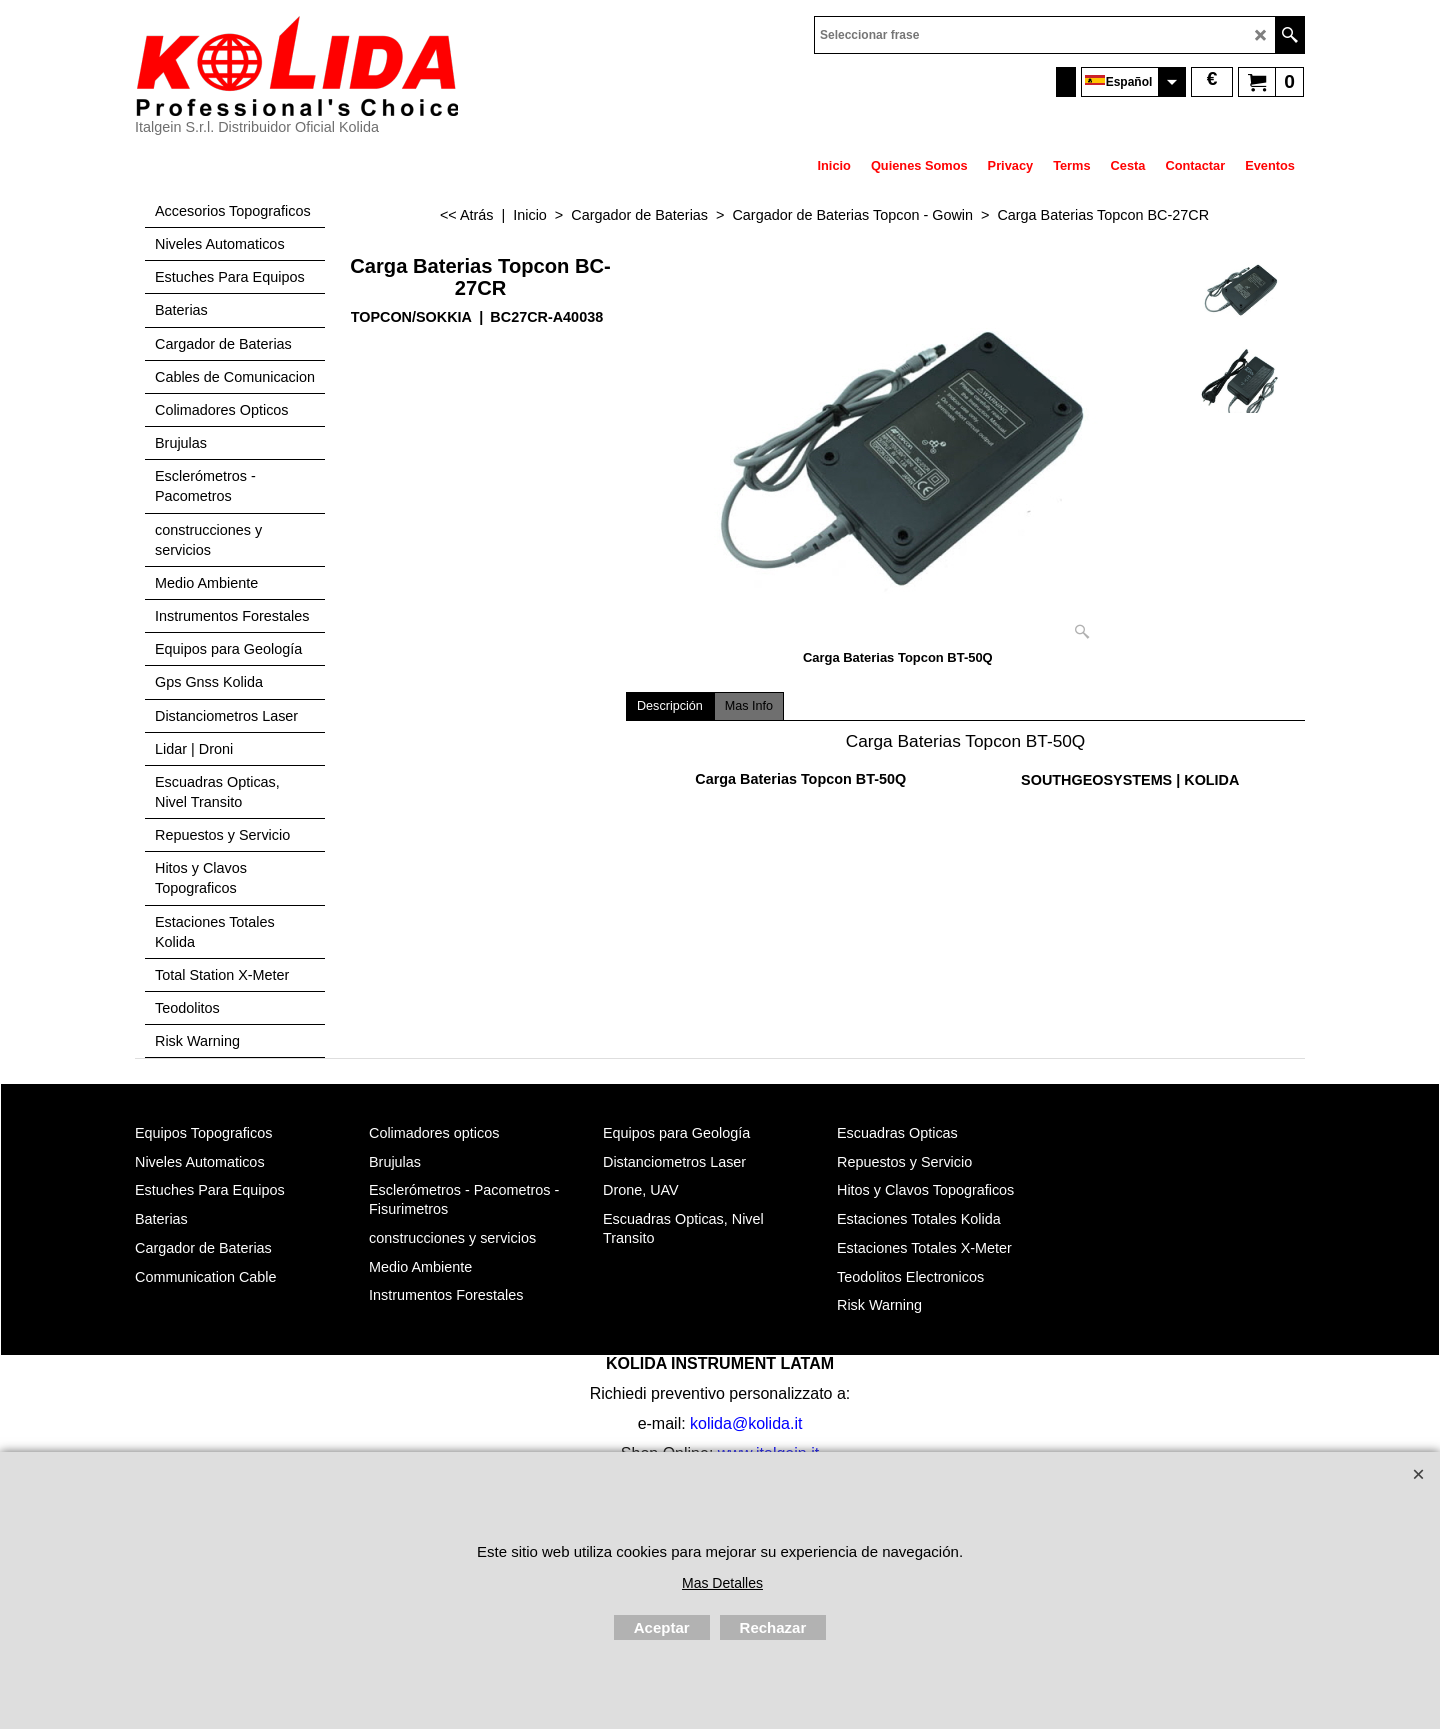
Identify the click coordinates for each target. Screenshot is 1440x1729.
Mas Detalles (722, 1583)
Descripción (670, 706)
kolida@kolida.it (746, 1423)
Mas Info (749, 706)
